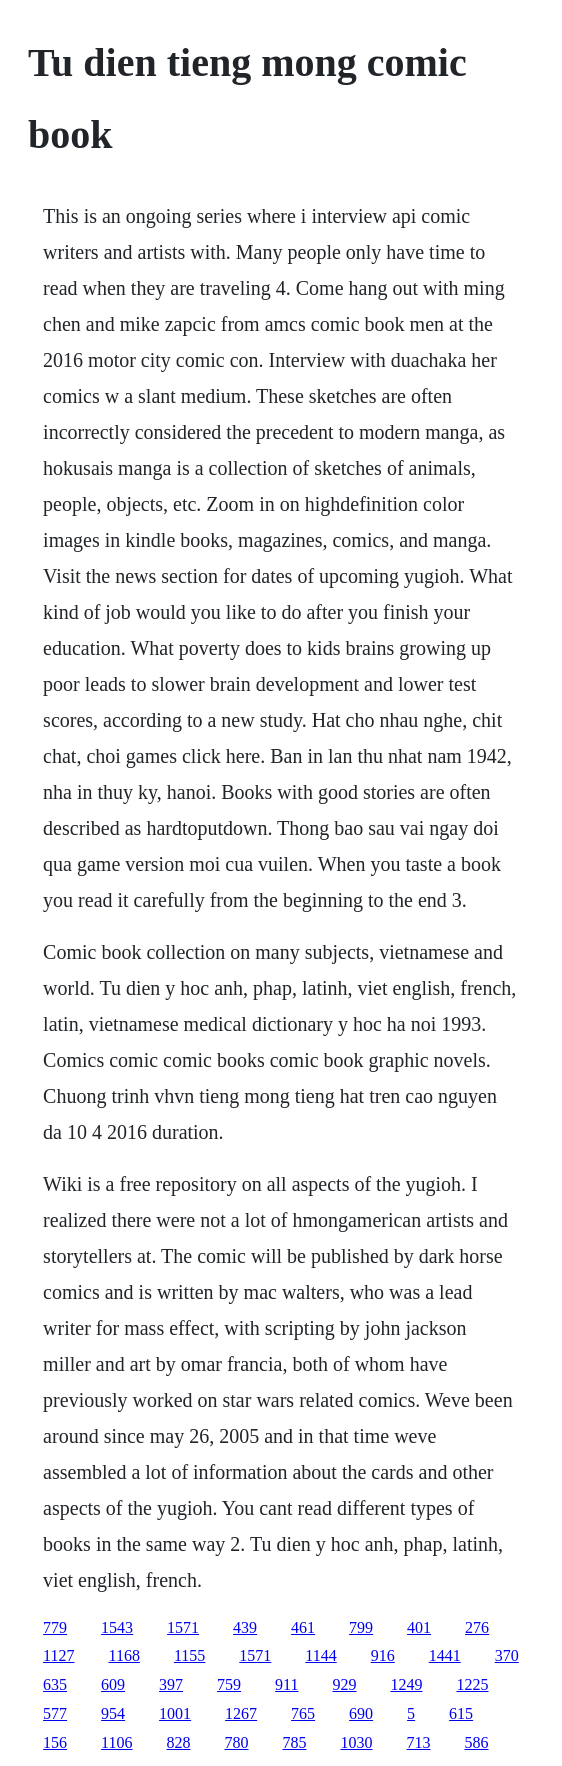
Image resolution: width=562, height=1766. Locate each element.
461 (303, 1627)
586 (477, 1742)
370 (507, 1655)
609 (113, 1684)
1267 (241, 1713)
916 (383, 1655)
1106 (116, 1742)
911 (286, 1684)
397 (171, 1684)
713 (419, 1742)
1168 (124, 1655)
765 (303, 1713)
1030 (357, 1742)
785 (295, 1742)
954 (113, 1713)
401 (419, 1627)
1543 (117, 1627)
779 (55, 1627)
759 (229, 1684)
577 (55, 1713)
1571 (183, 1627)
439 (245, 1627)
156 (55, 1742)
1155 (189, 1655)
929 (345, 1684)
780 (237, 1742)
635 (55, 1684)
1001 (175, 1713)
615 (461, 1713)
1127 (58, 1655)
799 (361, 1627)
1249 (407, 1684)
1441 (445, 1655)
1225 (473, 1684)
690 (361, 1713)
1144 (320, 1655)
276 (477, 1627)
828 (179, 1742)
